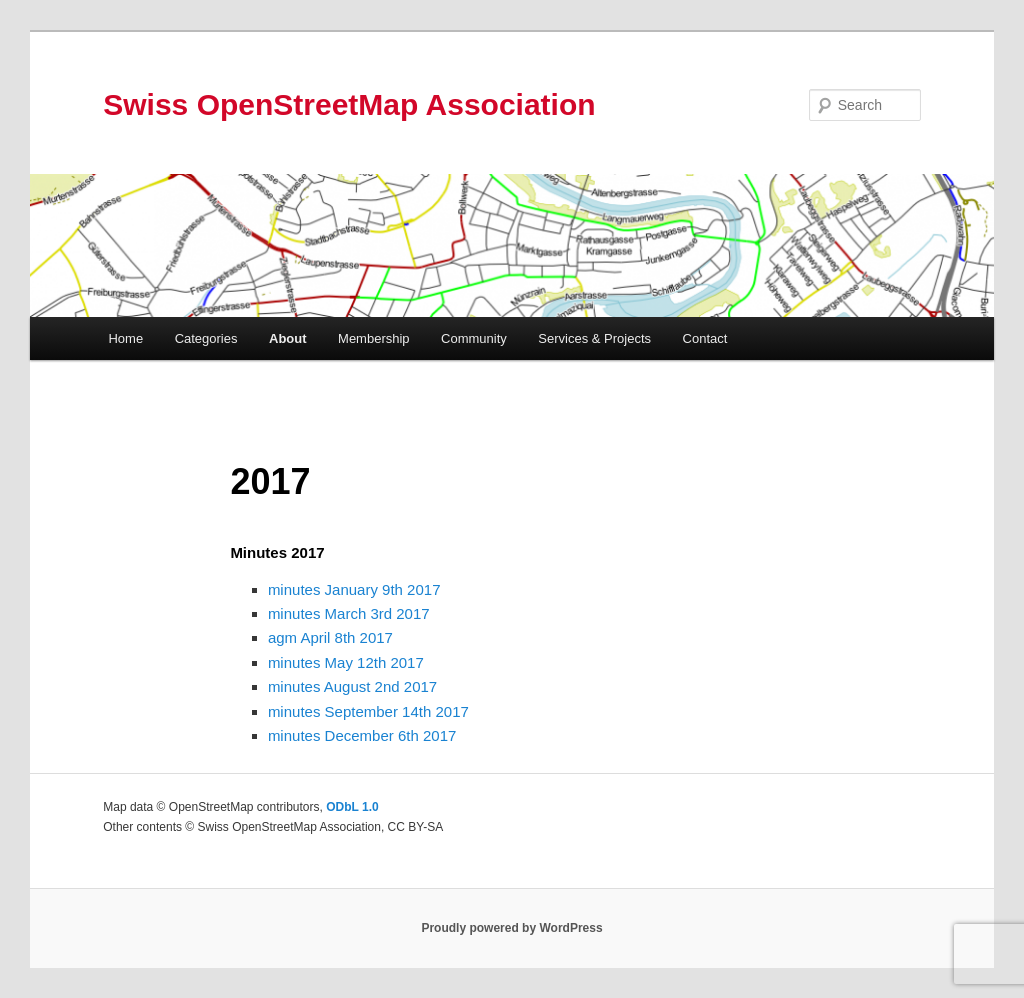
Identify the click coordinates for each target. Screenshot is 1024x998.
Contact (705, 338)
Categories (206, 338)
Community (474, 338)
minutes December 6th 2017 (362, 735)
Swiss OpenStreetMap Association (349, 104)
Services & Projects (594, 338)
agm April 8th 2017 (330, 637)
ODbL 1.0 (352, 807)
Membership (374, 338)
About (288, 338)
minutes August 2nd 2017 (352, 686)
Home (125, 338)
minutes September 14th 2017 (368, 711)
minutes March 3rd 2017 (349, 613)
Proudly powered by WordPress (511, 928)
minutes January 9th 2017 (354, 589)
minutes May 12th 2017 (346, 662)
